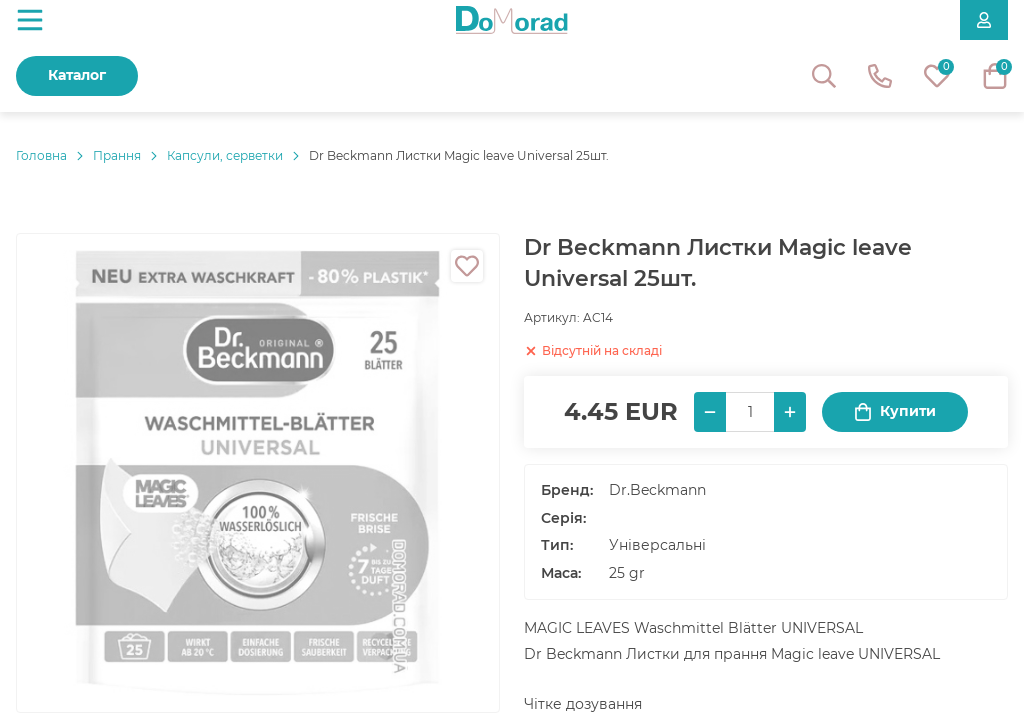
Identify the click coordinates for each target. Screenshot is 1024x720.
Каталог (77, 75)
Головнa (41, 155)
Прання (117, 155)
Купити (895, 411)
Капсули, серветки (225, 155)
